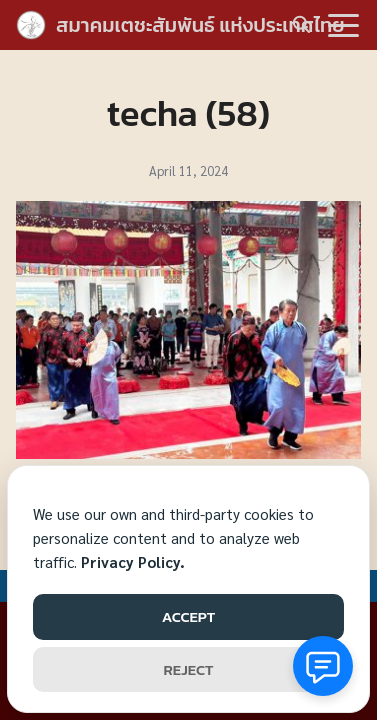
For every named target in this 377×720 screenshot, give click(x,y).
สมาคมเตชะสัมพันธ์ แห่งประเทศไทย (200, 25)
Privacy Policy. (133, 561)
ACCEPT (188, 616)
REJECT (189, 669)
